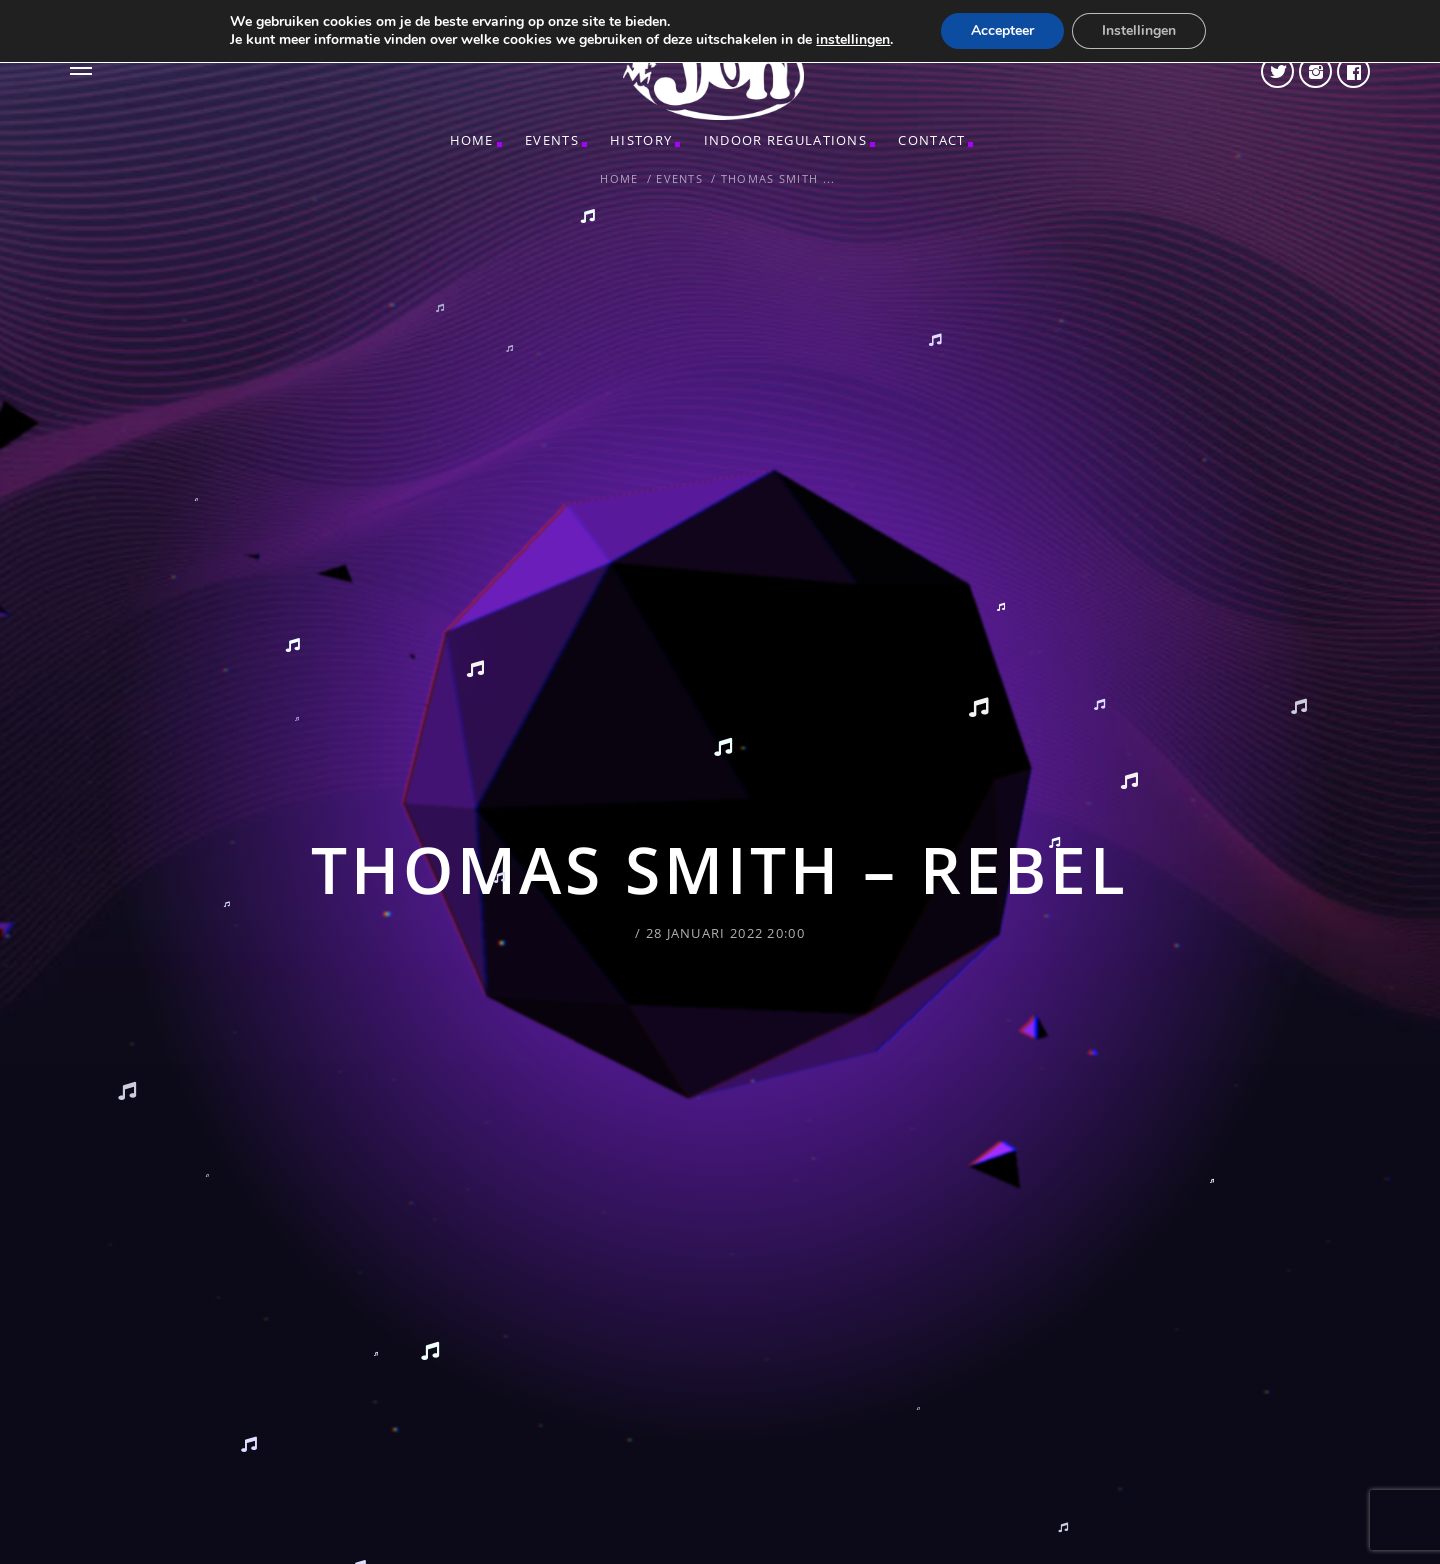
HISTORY (641, 140)
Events (552, 140)
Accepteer (1002, 30)
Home (472, 140)
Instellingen (1139, 30)
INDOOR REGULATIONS (785, 140)
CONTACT (931, 140)
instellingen (853, 40)
